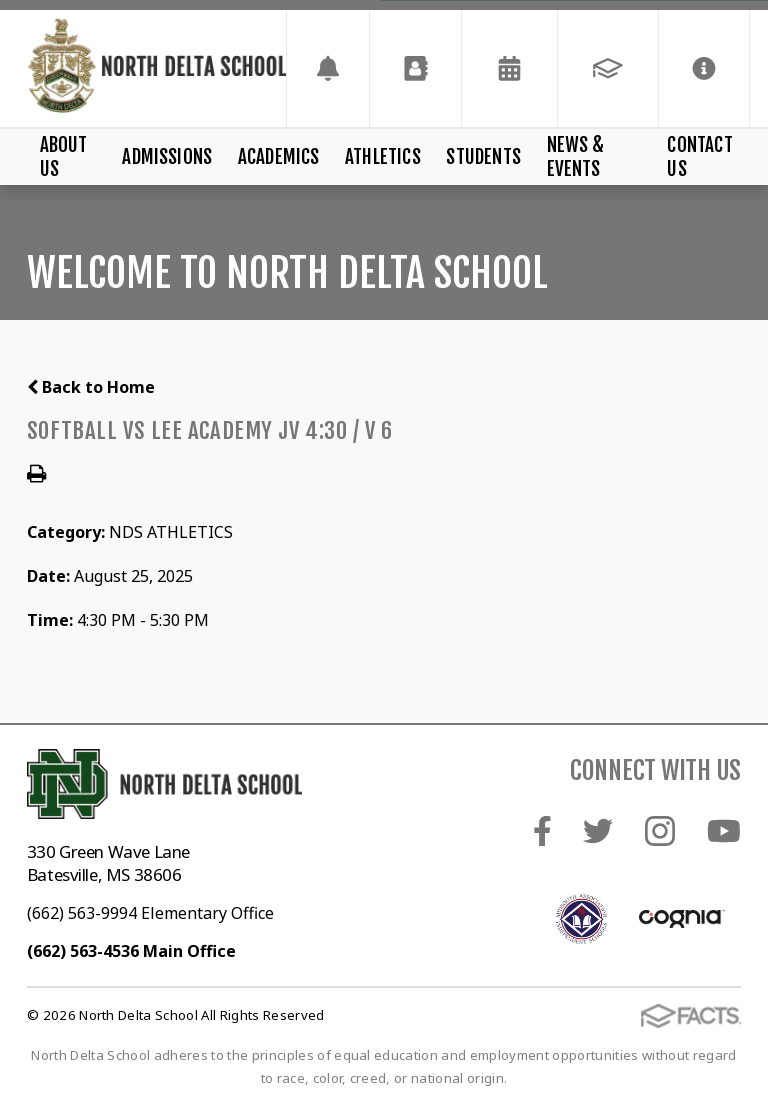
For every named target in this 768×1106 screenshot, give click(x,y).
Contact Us (699, 157)
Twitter (598, 831)
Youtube (724, 831)
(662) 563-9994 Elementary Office (150, 913)
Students (483, 157)
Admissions (167, 157)
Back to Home (91, 387)
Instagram (660, 831)
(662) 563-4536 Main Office (131, 951)
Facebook (542, 831)
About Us (64, 157)
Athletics (383, 157)
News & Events (576, 157)
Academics (279, 157)
